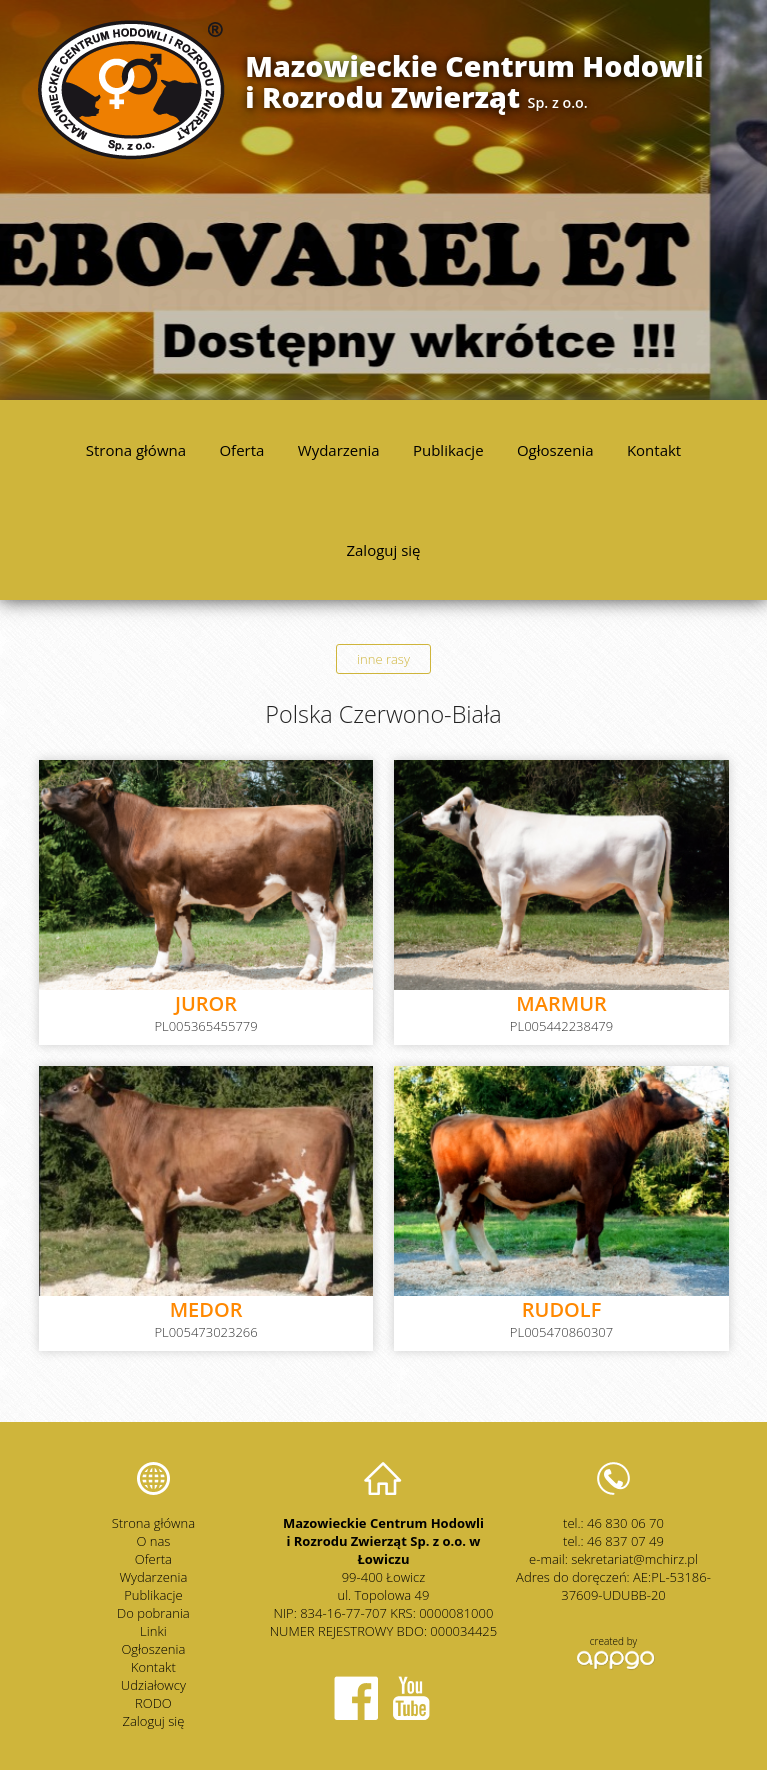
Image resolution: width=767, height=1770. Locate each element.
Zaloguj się (383, 550)
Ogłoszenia (555, 450)
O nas (153, 1541)
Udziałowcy (153, 1685)
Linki (153, 1631)
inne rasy (383, 659)
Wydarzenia (339, 450)
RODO (153, 1703)
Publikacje (448, 450)
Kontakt (654, 450)
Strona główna (136, 450)
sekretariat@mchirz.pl (634, 1559)
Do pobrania (153, 1613)
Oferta (241, 450)
